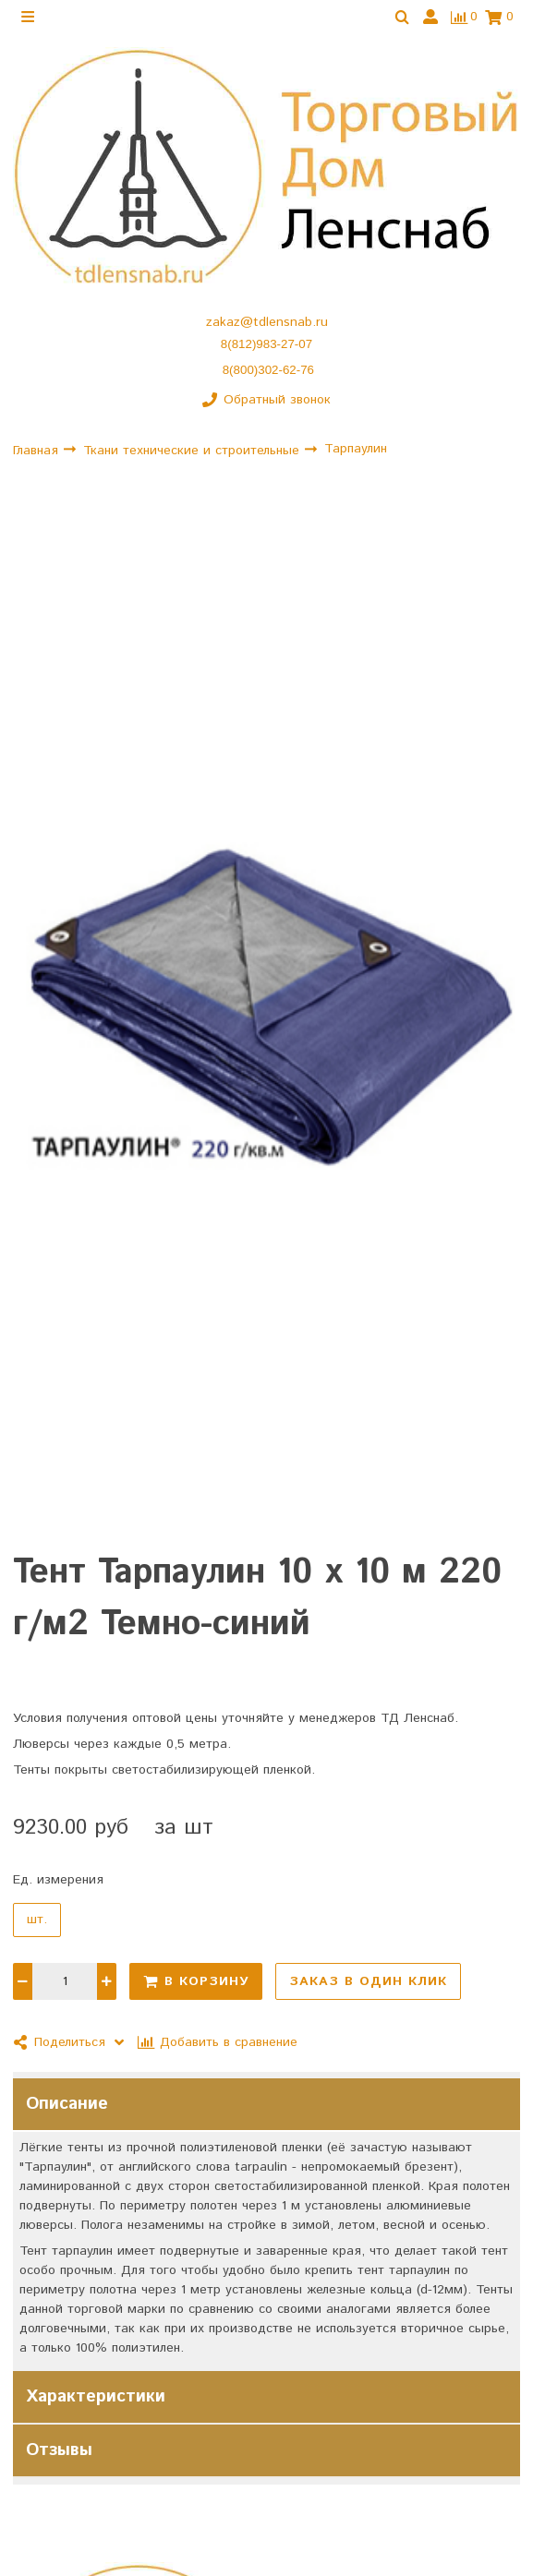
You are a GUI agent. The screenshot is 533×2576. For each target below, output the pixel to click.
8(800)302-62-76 (268, 370)
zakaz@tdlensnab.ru (267, 322)
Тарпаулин (355, 448)
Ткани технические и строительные (193, 450)
